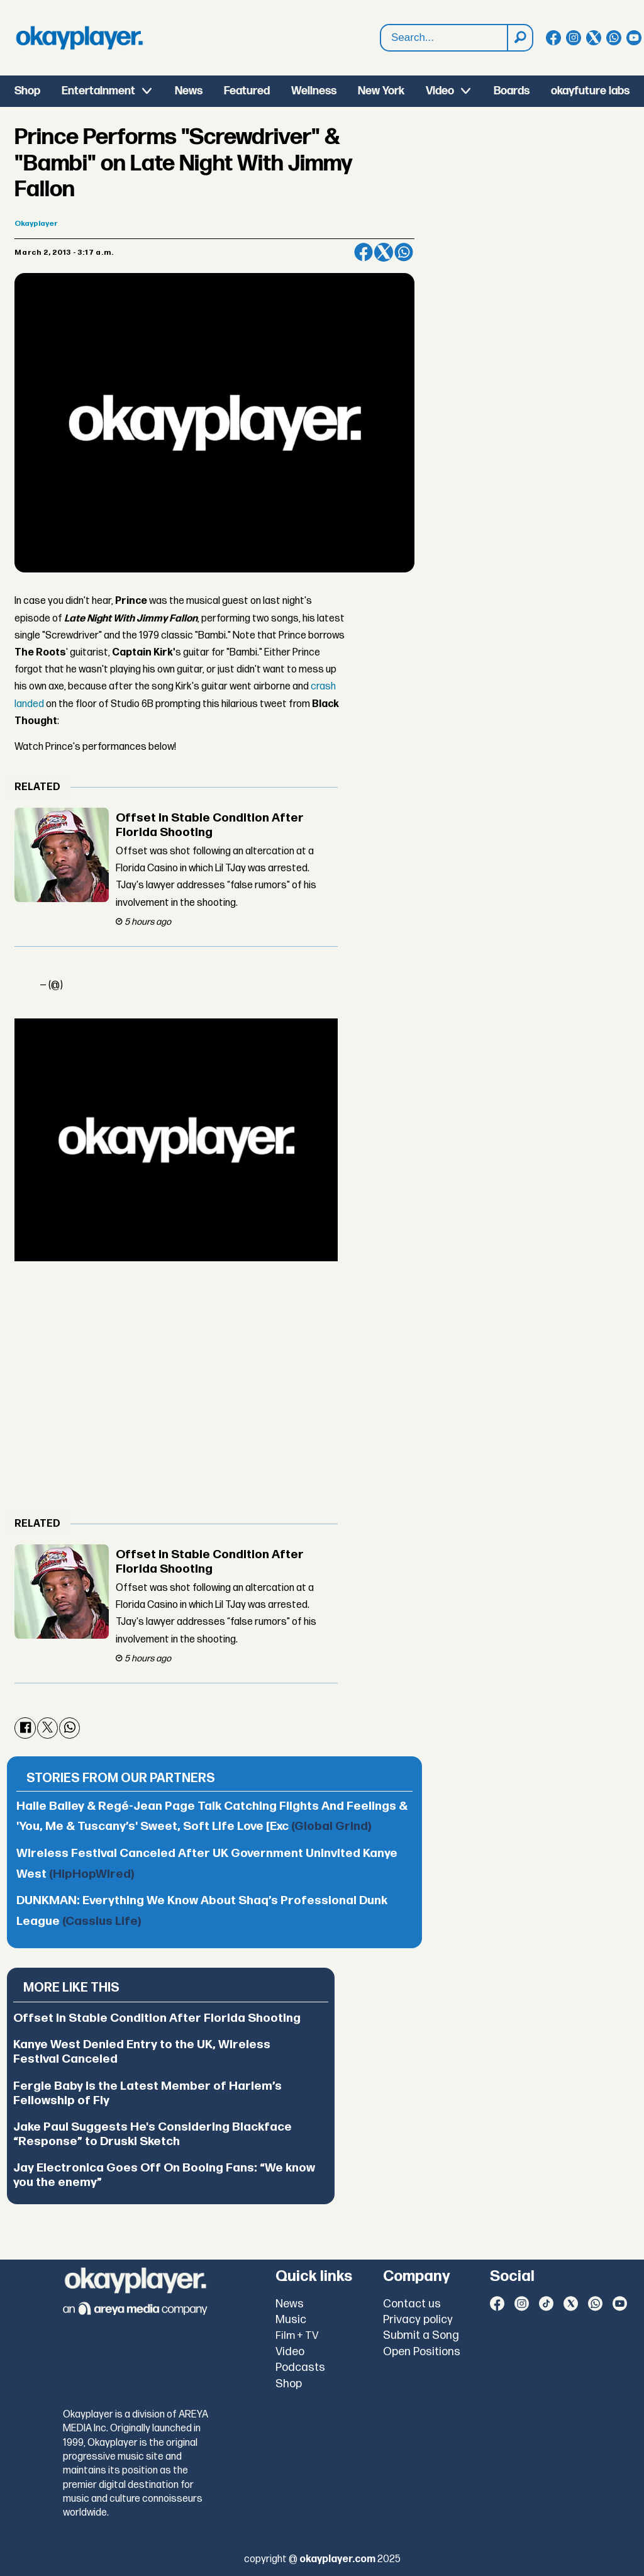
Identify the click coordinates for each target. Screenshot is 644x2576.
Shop (27, 91)
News (189, 91)
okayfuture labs (590, 91)
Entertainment (98, 91)
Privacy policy (418, 2319)
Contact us (412, 2304)
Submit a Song (421, 2335)
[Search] (519, 37)
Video (440, 91)
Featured (247, 91)
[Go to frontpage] (79, 37)
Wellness (313, 91)
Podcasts (300, 2367)
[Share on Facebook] (363, 252)
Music (290, 2319)
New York (381, 91)
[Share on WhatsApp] (403, 252)
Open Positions (421, 2351)
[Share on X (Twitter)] (383, 252)
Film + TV (297, 2335)
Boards (512, 91)
